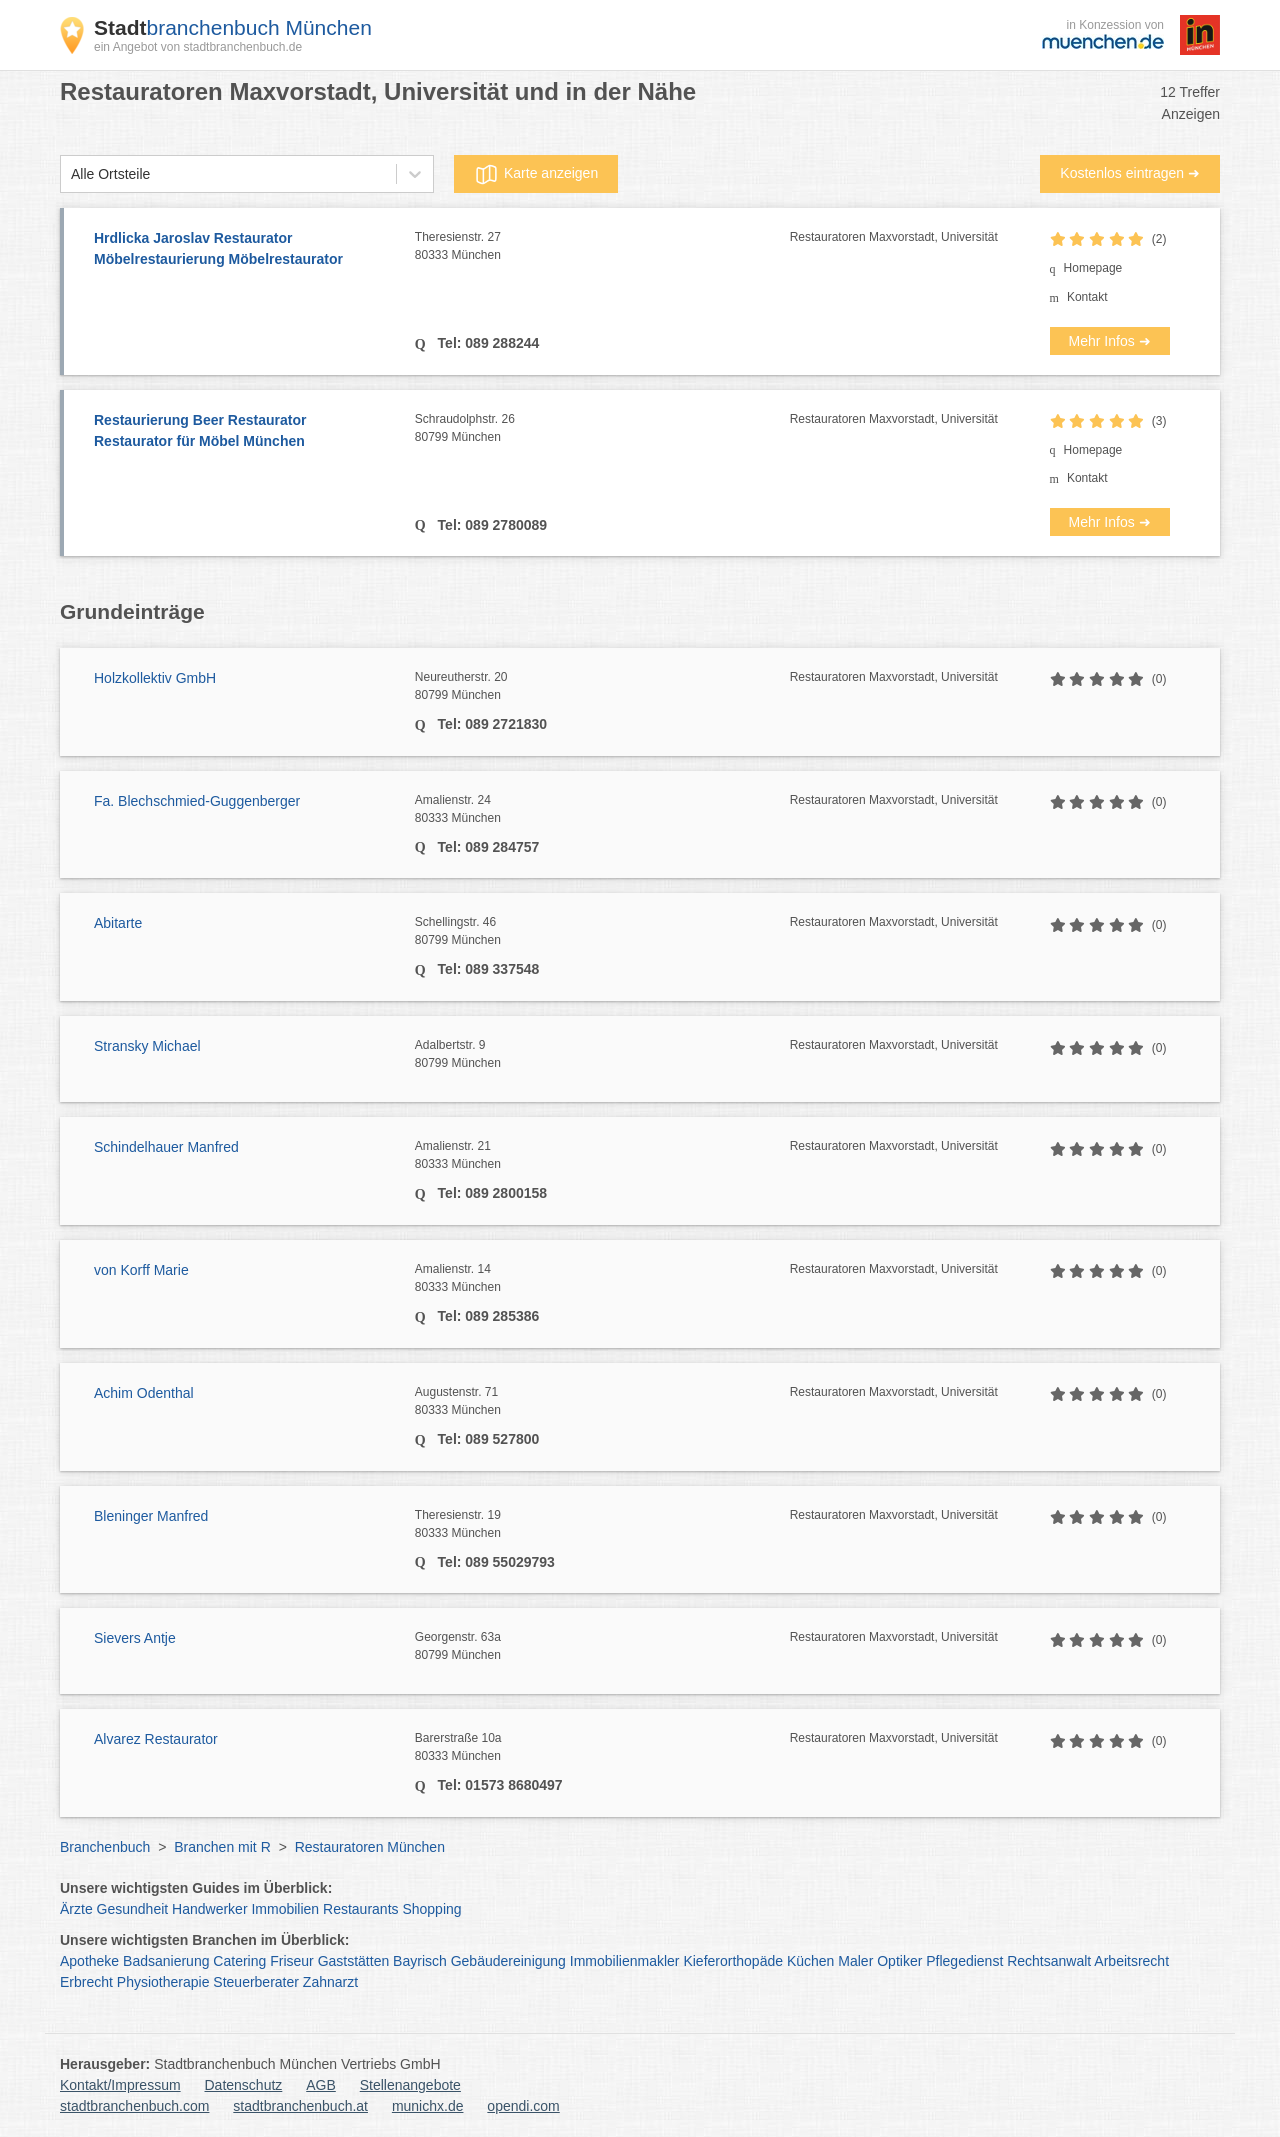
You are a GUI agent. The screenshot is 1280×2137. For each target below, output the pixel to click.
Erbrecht (86, 1982)
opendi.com (523, 2106)
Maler (855, 1961)
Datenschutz (244, 2085)
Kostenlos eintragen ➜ (1130, 173)
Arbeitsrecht (1131, 1961)
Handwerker (209, 1909)
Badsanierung (166, 1961)
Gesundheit (133, 1909)
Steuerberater (256, 1982)
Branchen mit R (222, 1847)
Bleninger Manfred (151, 1516)
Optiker (899, 1961)
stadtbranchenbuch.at (300, 2106)
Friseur (292, 1961)
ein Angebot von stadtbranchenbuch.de (198, 47)
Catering (239, 1961)
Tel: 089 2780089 (490, 525)
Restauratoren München (370, 1847)
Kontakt (1087, 297)
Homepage (1093, 268)
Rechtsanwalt (1049, 1961)
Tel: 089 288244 (487, 343)
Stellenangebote (410, 2085)
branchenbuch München (233, 27)
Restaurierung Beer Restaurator (244, 432)
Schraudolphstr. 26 (602, 429)
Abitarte (118, 923)
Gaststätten (354, 1961)
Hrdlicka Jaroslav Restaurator (244, 250)
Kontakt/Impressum (120, 2085)
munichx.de (428, 2106)
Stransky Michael (147, 1046)
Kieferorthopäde (733, 1961)
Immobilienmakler (625, 1961)
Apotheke (89, 1961)
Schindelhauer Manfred (166, 1147)
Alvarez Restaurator (156, 1739)
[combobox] (71, 174)
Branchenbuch (105, 1847)
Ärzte (76, 1909)
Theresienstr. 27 (602, 247)
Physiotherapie (163, 1982)
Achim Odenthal (144, 1393)
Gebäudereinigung (508, 1961)
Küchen (810, 1961)
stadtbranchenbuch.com (134, 2106)
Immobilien (285, 1909)
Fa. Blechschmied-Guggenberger (197, 801)
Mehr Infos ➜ (1110, 341)
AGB (321, 2085)
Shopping (431, 1909)
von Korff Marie (141, 1270)
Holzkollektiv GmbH (155, 678)
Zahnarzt (330, 1982)
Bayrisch (420, 1961)
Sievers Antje (135, 1638)
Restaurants (360, 1909)
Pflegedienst (964, 1961)
